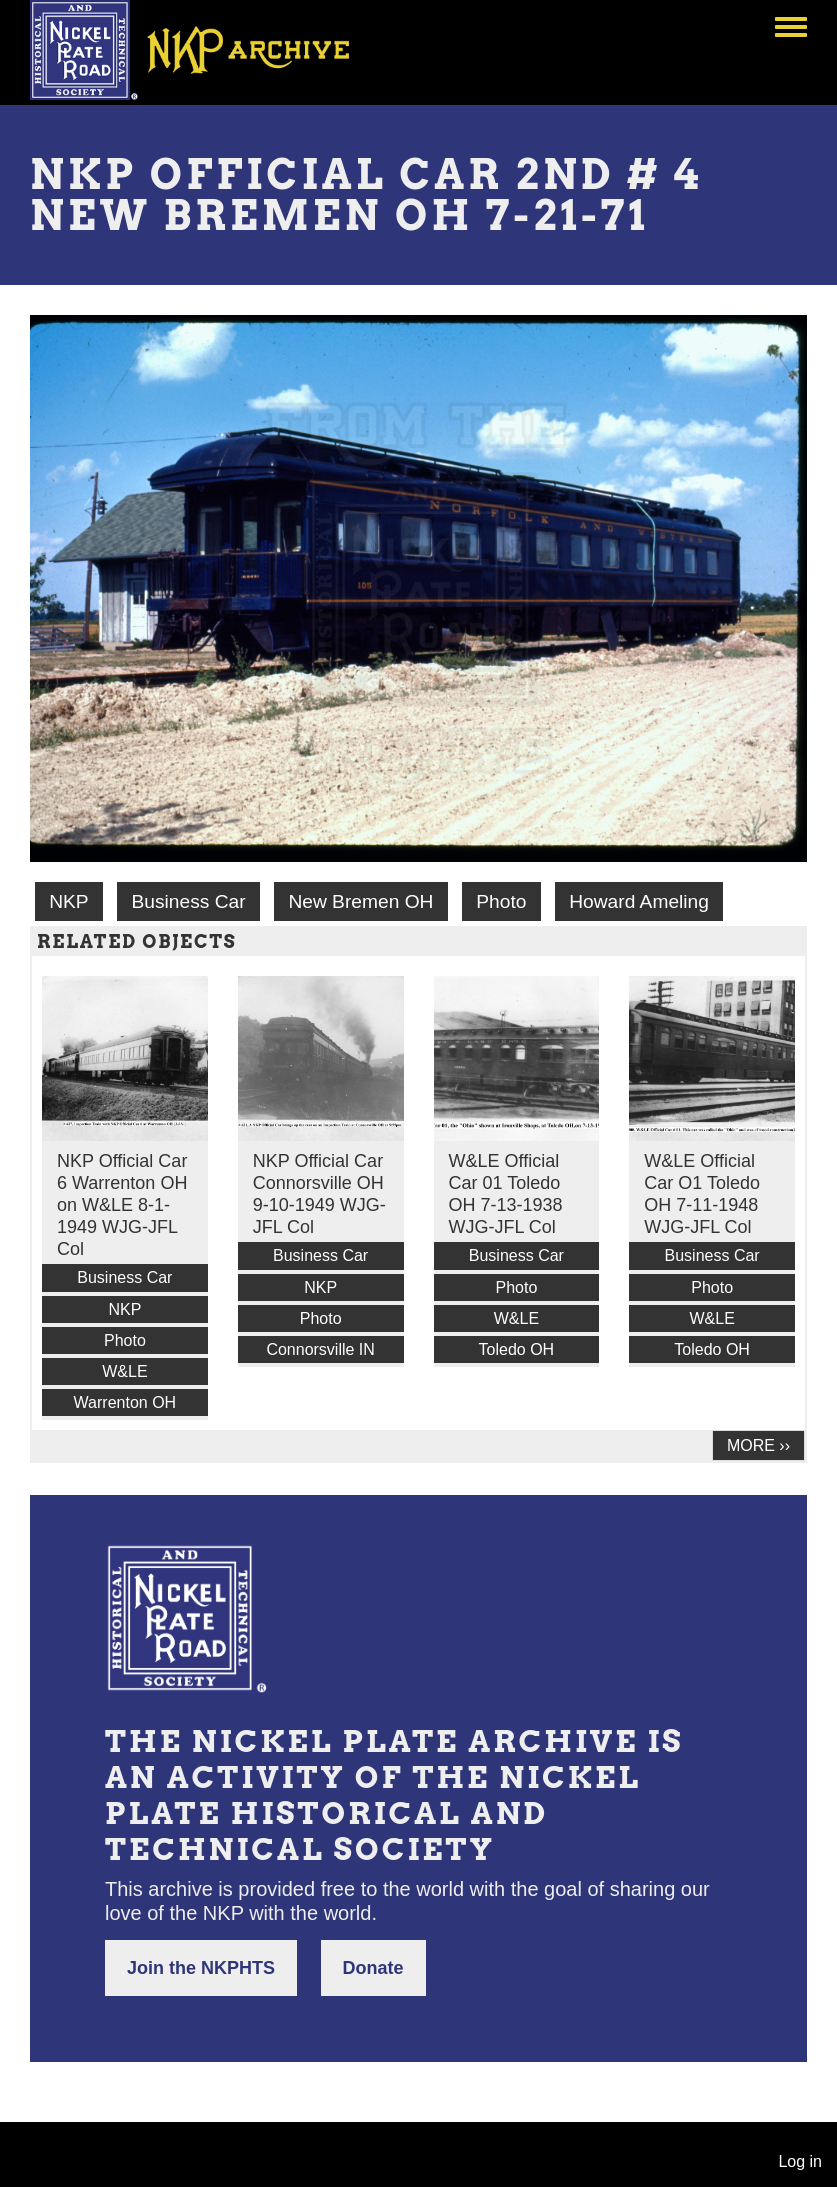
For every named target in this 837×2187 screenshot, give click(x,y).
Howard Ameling (639, 901)
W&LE (124, 1371)
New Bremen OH (360, 901)
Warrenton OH (125, 1402)
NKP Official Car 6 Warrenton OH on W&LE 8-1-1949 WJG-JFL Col (122, 1205)
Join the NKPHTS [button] (201, 1968)
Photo (501, 901)
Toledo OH (517, 1349)
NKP (68, 901)
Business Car (188, 901)
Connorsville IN (320, 1349)
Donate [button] (373, 1968)
